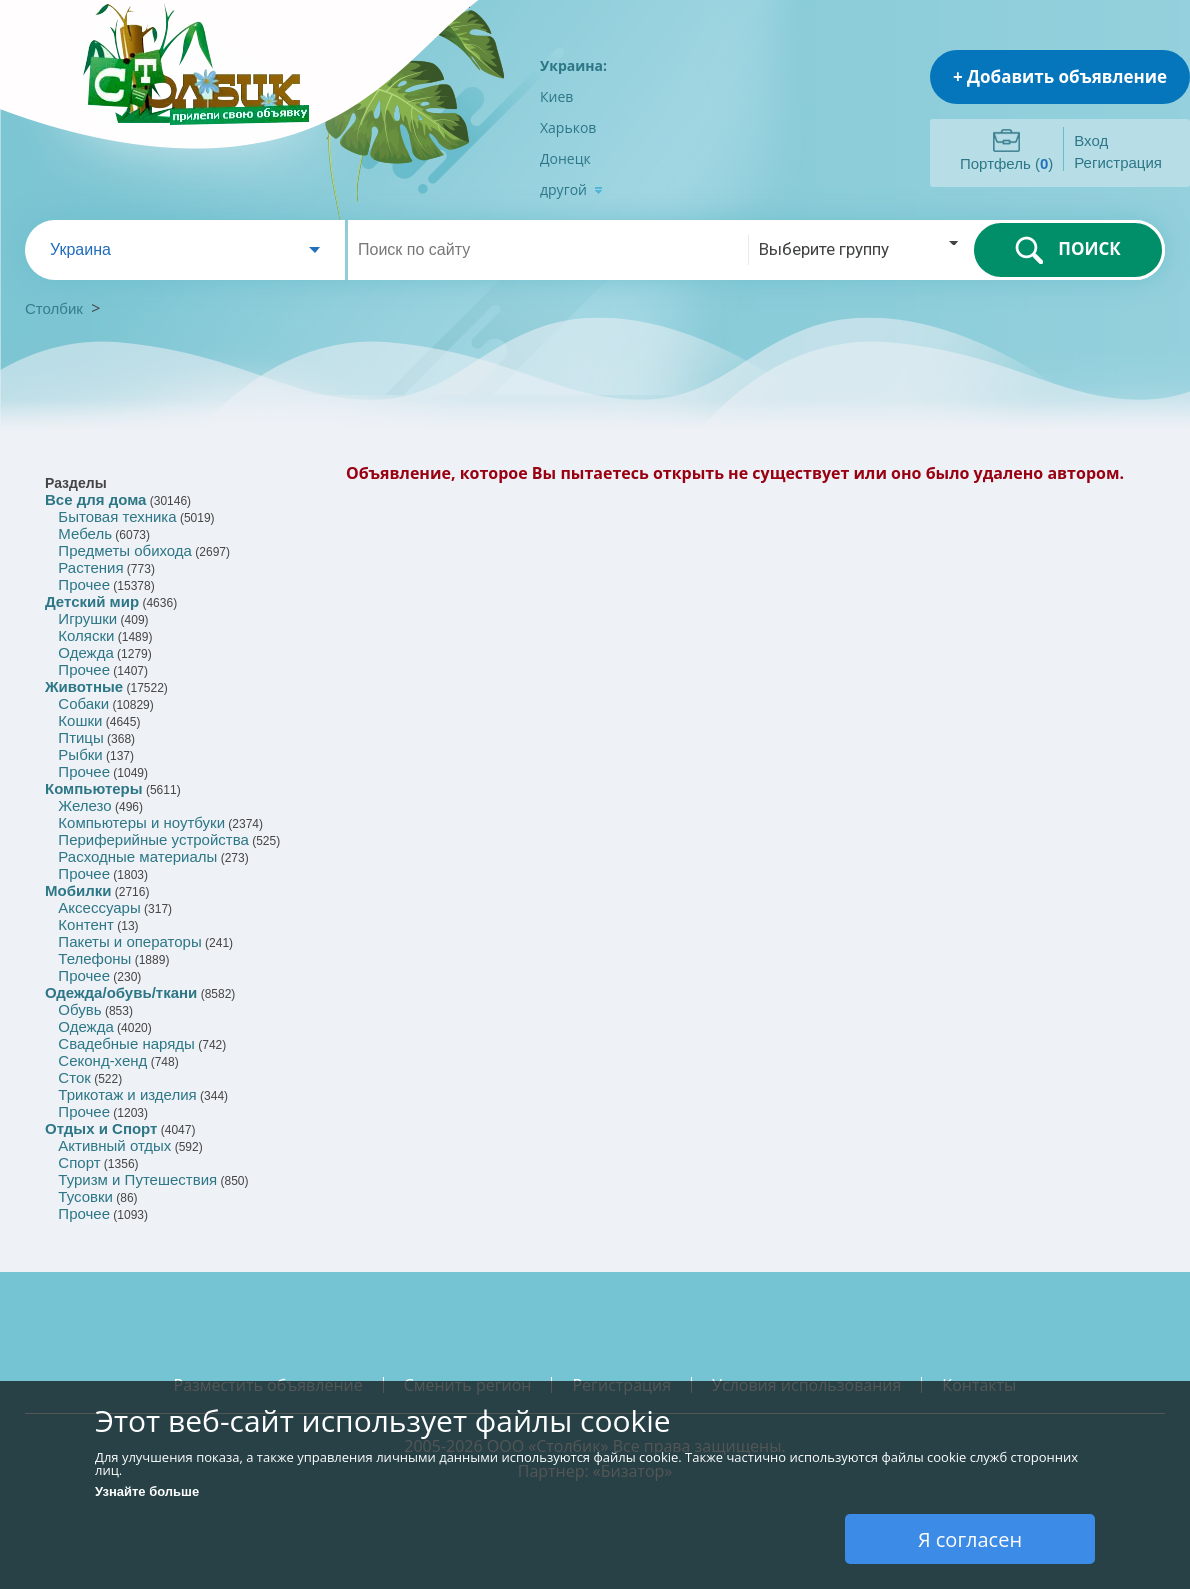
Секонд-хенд (102, 1060)
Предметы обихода (125, 550)
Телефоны (94, 958)
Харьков (568, 127)
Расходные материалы (137, 856)
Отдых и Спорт (101, 1128)
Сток (74, 1077)
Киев (556, 96)
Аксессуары (99, 907)
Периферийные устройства (153, 839)
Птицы (80, 737)
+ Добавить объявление (1060, 76)
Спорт (79, 1162)
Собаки (83, 703)
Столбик (54, 308)
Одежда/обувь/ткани (121, 992)
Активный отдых (114, 1145)
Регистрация (1118, 162)
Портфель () (1006, 163)
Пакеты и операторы (129, 941)
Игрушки (87, 618)
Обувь (79, 1009)
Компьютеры (94, 788)
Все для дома (95, 499)
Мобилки (78, 890)
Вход (1091, 140)
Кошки (80, 720)
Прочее (84, 584)
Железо (84, 805)
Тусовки (85, 1196)
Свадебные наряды (126, 1043)
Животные (84, 686)
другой (571, 189)
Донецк (565, 158)
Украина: (573, 65)
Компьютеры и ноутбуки (141, 822)
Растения (90, 567)
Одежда (85, 652)
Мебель (85, 533)
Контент (86, 924)
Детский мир (92, 601)
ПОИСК (1067, 250)
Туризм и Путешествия (137, 1179)
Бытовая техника (117, 516)
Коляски (86, 635)
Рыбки (80, 754)
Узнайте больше (147, 1491)
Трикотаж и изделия (127, 1094)
